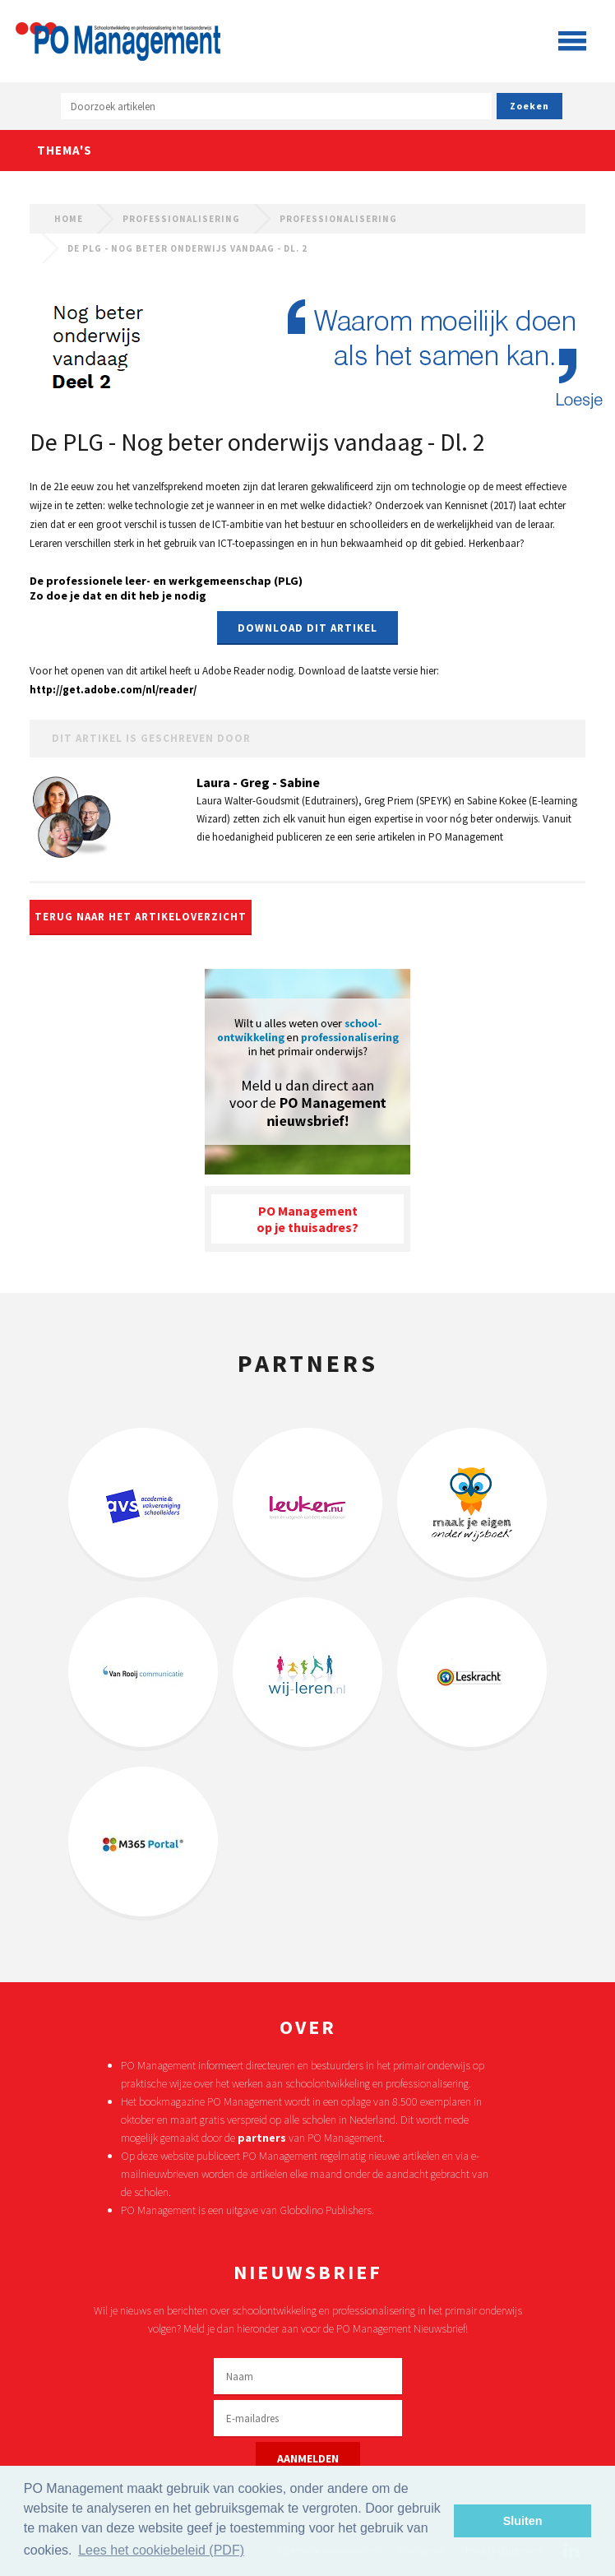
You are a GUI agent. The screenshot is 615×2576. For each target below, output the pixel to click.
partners (262, 2137)
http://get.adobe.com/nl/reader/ (113, 690)
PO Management (118, 37)
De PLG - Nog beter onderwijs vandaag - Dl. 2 (187, 248)
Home (68, 219)
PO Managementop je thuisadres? (307, 1218)
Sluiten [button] (523, 2520)
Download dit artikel (307, 628)
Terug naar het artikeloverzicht (141, 917)
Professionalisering (181, 219)
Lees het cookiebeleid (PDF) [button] (161, 2550)
